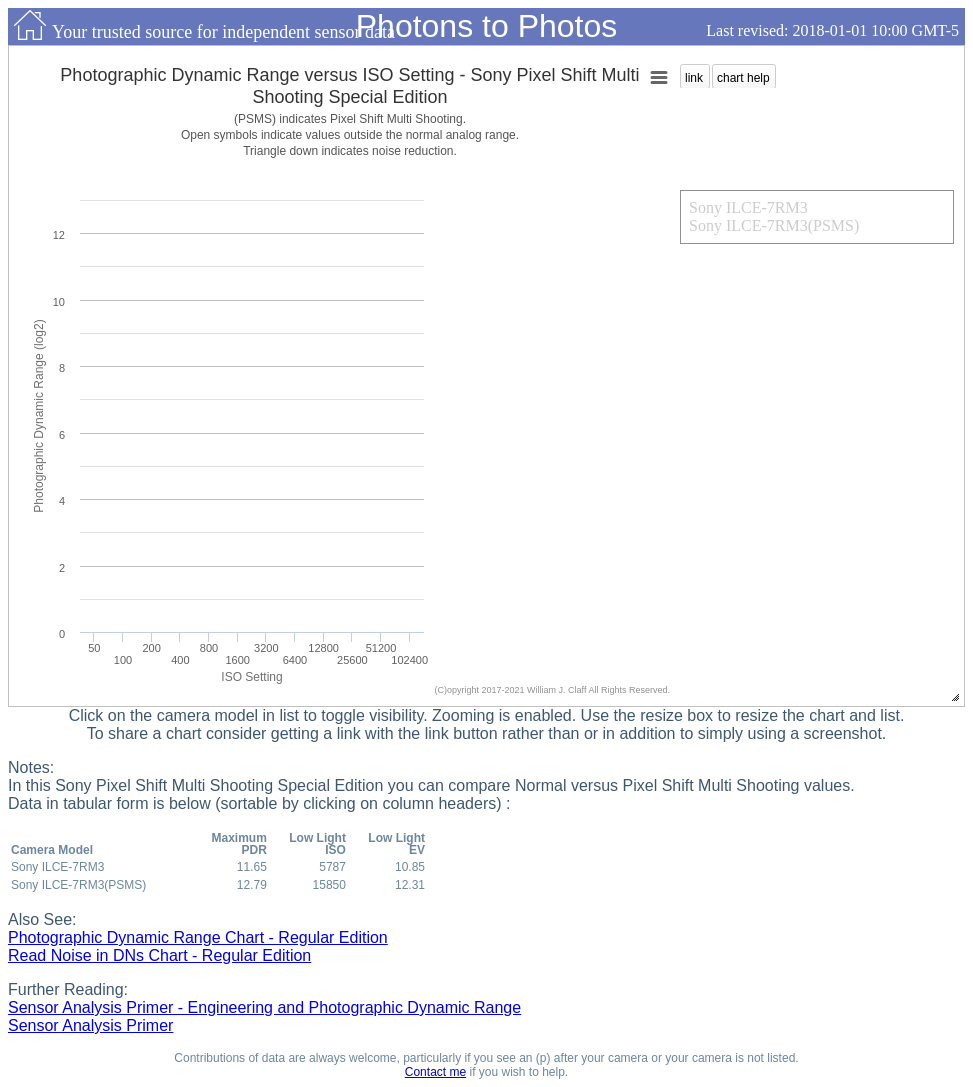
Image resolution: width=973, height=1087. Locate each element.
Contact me (435, 1072)
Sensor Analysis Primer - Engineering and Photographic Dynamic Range (264, 1007)
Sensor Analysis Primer (90, 1025)
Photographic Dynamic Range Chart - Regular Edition (198, 937)
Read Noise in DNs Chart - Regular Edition (159, 955)
